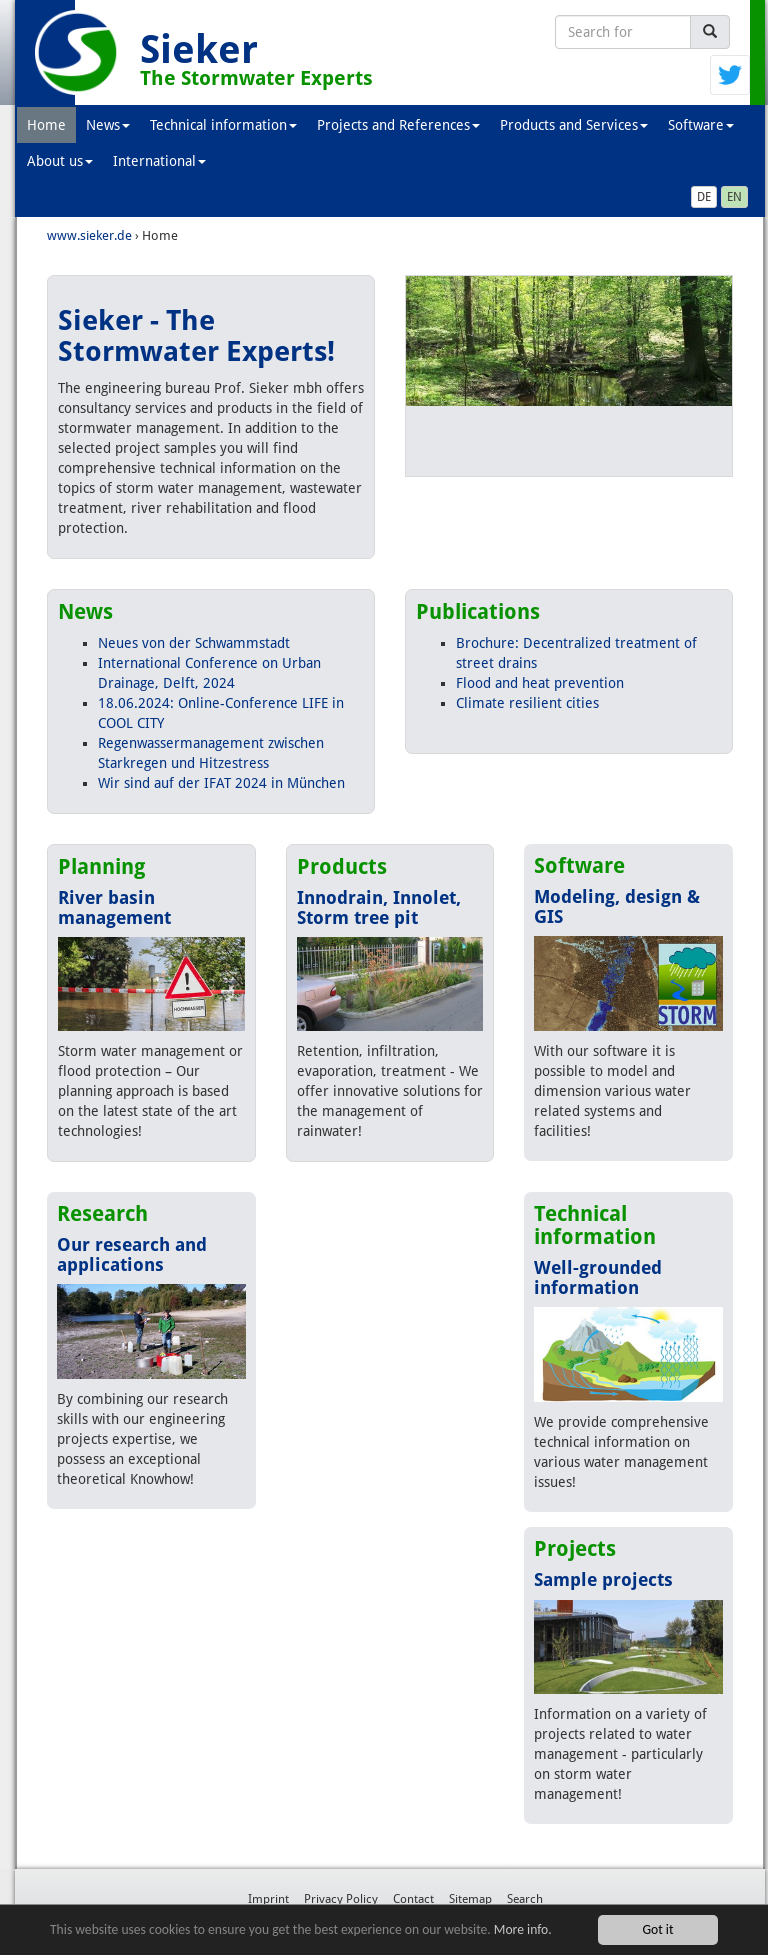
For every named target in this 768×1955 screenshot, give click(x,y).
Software (701, 125)
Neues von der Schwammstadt (194, 643)
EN (734, 197)
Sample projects (603, 1579)
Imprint (268, 1899)
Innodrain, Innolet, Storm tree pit (379, 907)
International (159, 161)
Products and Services (574, 125)
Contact (413, 1899)
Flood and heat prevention (540, 683)
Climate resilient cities (527, 703)
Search (525, 1899)
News (108, 125)
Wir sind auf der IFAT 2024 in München (221, 783)
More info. (523, 1931)
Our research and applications (132, 1254)
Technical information (223, 125)
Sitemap (470, 1899)
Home (46, 125)
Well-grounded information (598, 1277)
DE (704, 197)
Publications (478, 611)
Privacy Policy (341, 1899)
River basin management (114, 907)
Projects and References (398, 125)
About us (60, 161)
